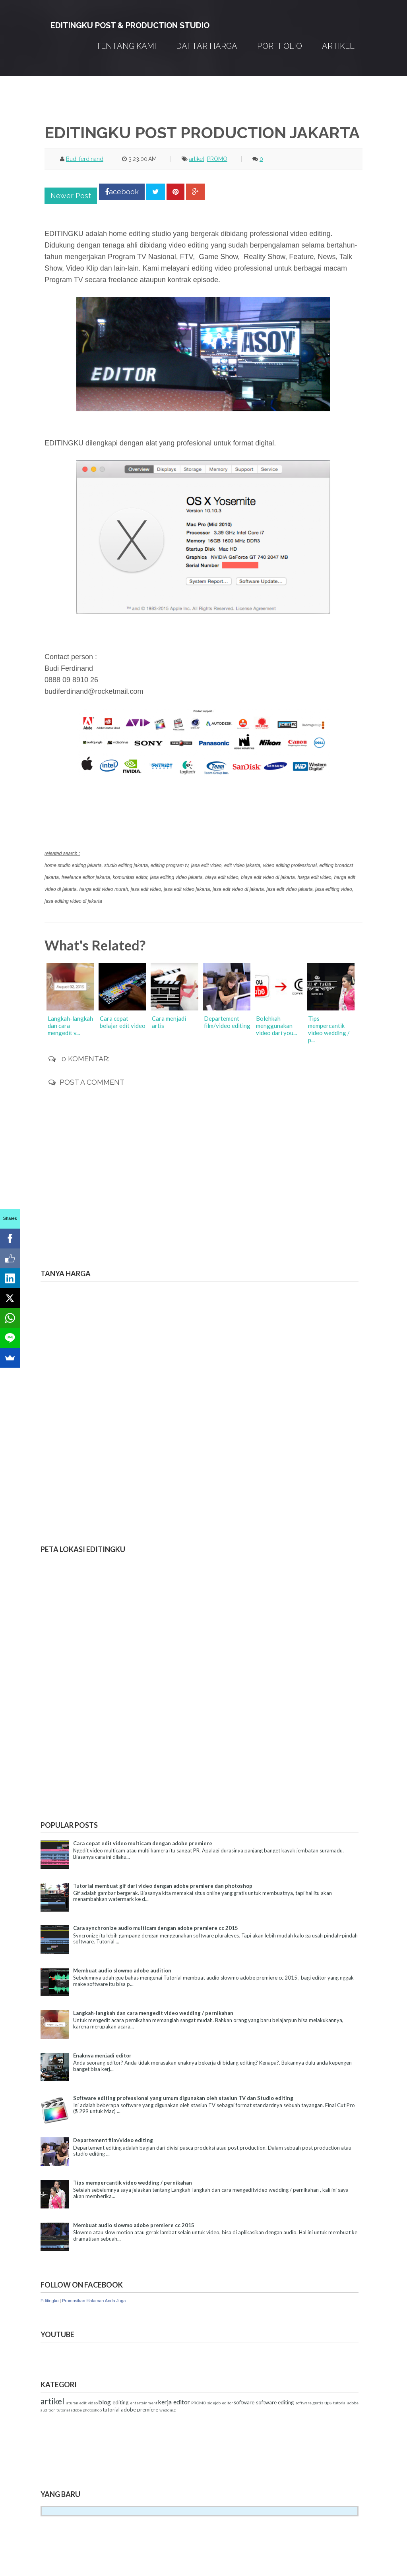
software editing (275, 2402)
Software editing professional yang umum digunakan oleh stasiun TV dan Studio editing (183, 2098)
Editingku (49, 2300)
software (244, 2402)
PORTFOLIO (279, 46)
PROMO (217, 159)
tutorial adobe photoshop (79, 2410)
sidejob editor (220, 2402)
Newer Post (70, 196)
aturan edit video (82, 2402)
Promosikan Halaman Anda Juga (94, 2300)
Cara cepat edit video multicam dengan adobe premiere (142, 1843)
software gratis (309, 2402)
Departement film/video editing (113, 2140)
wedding (167, 2410)
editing (120, 2402)
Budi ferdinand (84, 159)
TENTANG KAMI (126, 46)
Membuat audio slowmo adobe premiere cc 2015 (133, 2225)
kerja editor (174, 2402)
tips (328, 2402)
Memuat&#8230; (100, 1404)
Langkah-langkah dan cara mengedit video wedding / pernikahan (153, 2013)
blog (105, 2402)
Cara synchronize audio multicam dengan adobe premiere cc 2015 (155, 1928)
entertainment (143, 2402)
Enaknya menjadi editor (102, 2055)
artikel (196, 159)
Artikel (338, 46)
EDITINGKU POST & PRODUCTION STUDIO (129, 25)
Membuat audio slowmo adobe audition (122, 1970)
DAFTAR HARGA (206, 46)
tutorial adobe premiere (130, 2409)
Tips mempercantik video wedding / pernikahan (132, 2182)
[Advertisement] (185, 2451)
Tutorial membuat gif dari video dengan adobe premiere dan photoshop (162, 1886)
